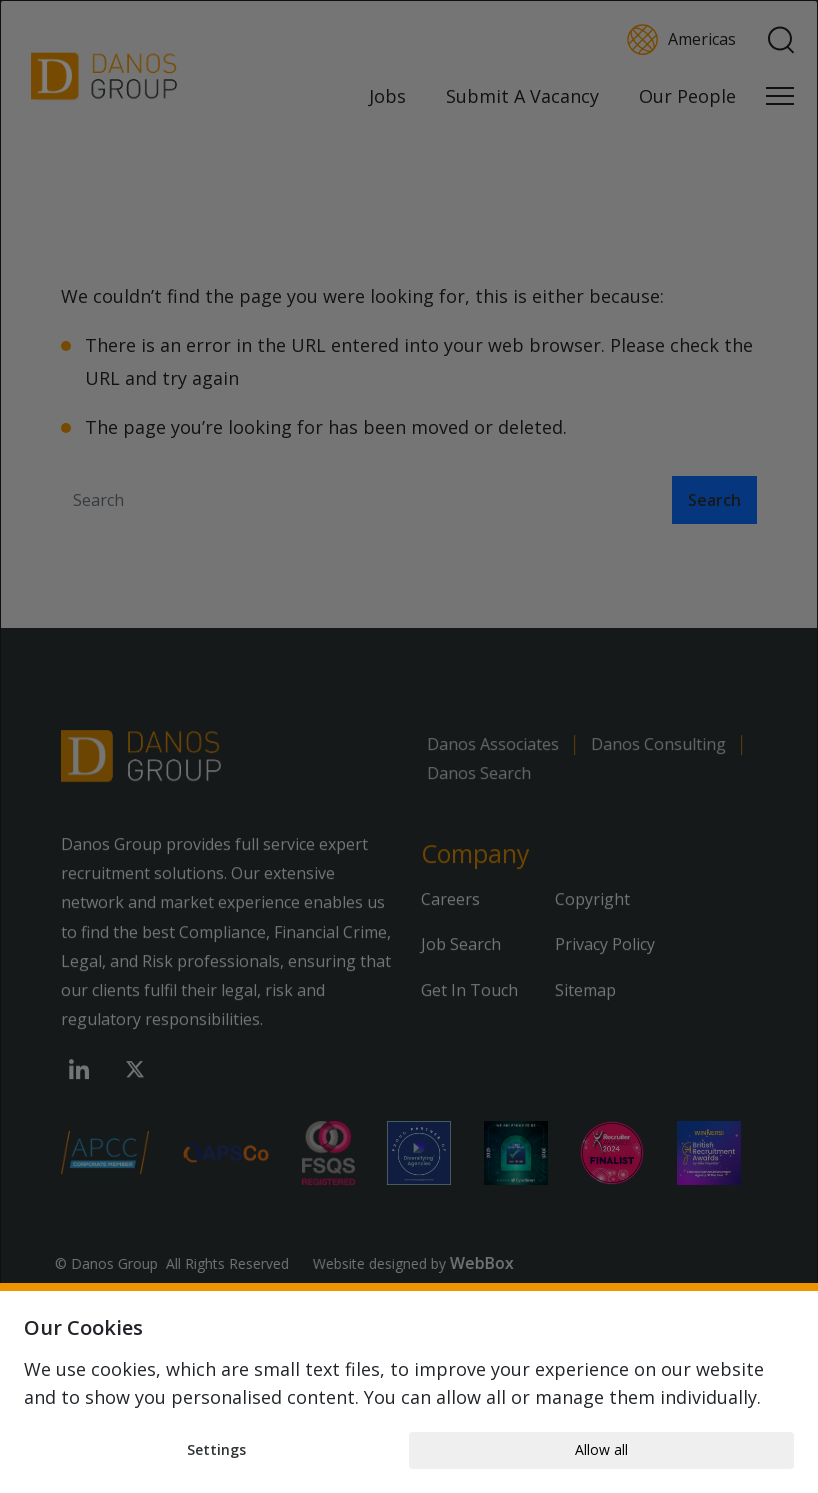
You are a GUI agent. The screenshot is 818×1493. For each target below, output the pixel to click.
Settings (216, 1449)
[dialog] (409, 746)
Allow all (601, 1449)
